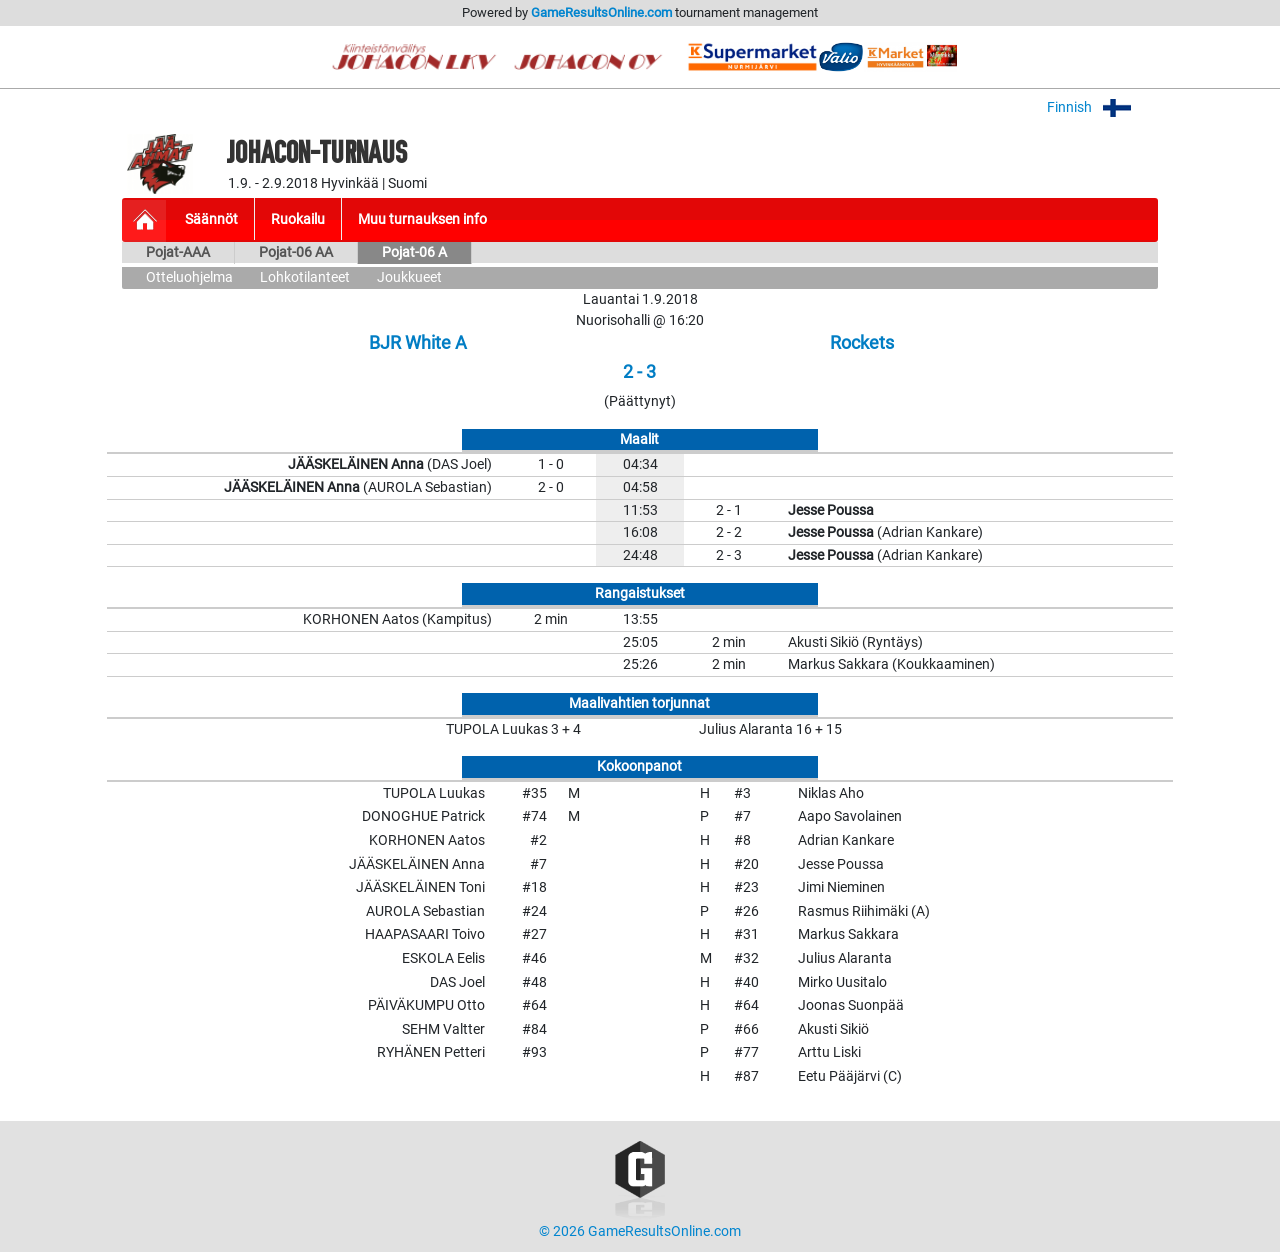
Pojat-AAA (178, 252)
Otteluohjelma (189, 277)
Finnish (1102, 107)
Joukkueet (409, 277)
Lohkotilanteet (305, 277)
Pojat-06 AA (296, 252)
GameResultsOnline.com (601, 12)
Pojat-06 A (414, 252)
